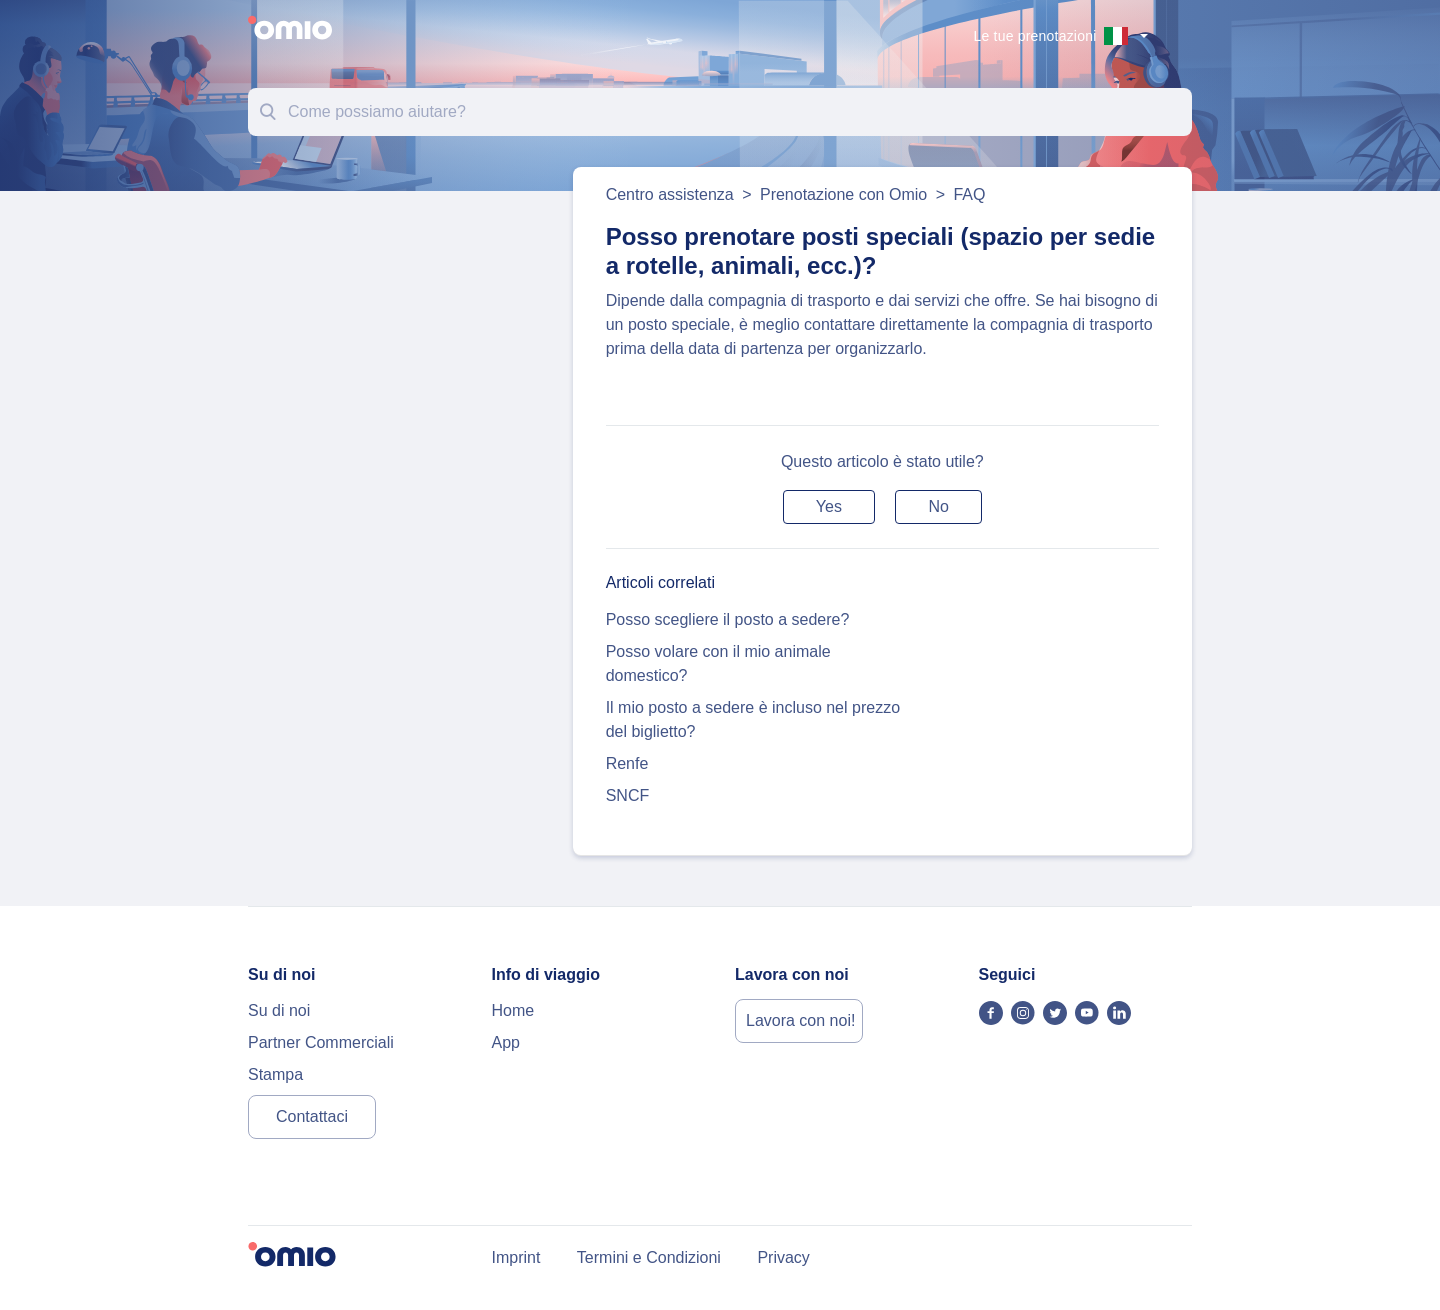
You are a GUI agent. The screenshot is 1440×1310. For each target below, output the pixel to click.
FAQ (969, 194)
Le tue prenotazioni (1035, 36)
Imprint (516, 1257)
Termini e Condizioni (649, 1257)
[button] (829, 507)
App (506, 1042)
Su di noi (279, 1010)
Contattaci (312, 1116)
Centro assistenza (670, 194)
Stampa (275, 1074)
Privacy (783, 1257)
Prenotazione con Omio (843, 194)
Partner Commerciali (321, 1042)
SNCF (628, 795)
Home (513, 1010)
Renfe (627, 763)
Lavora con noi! (800, 1020)
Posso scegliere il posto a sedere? (728, 619)
